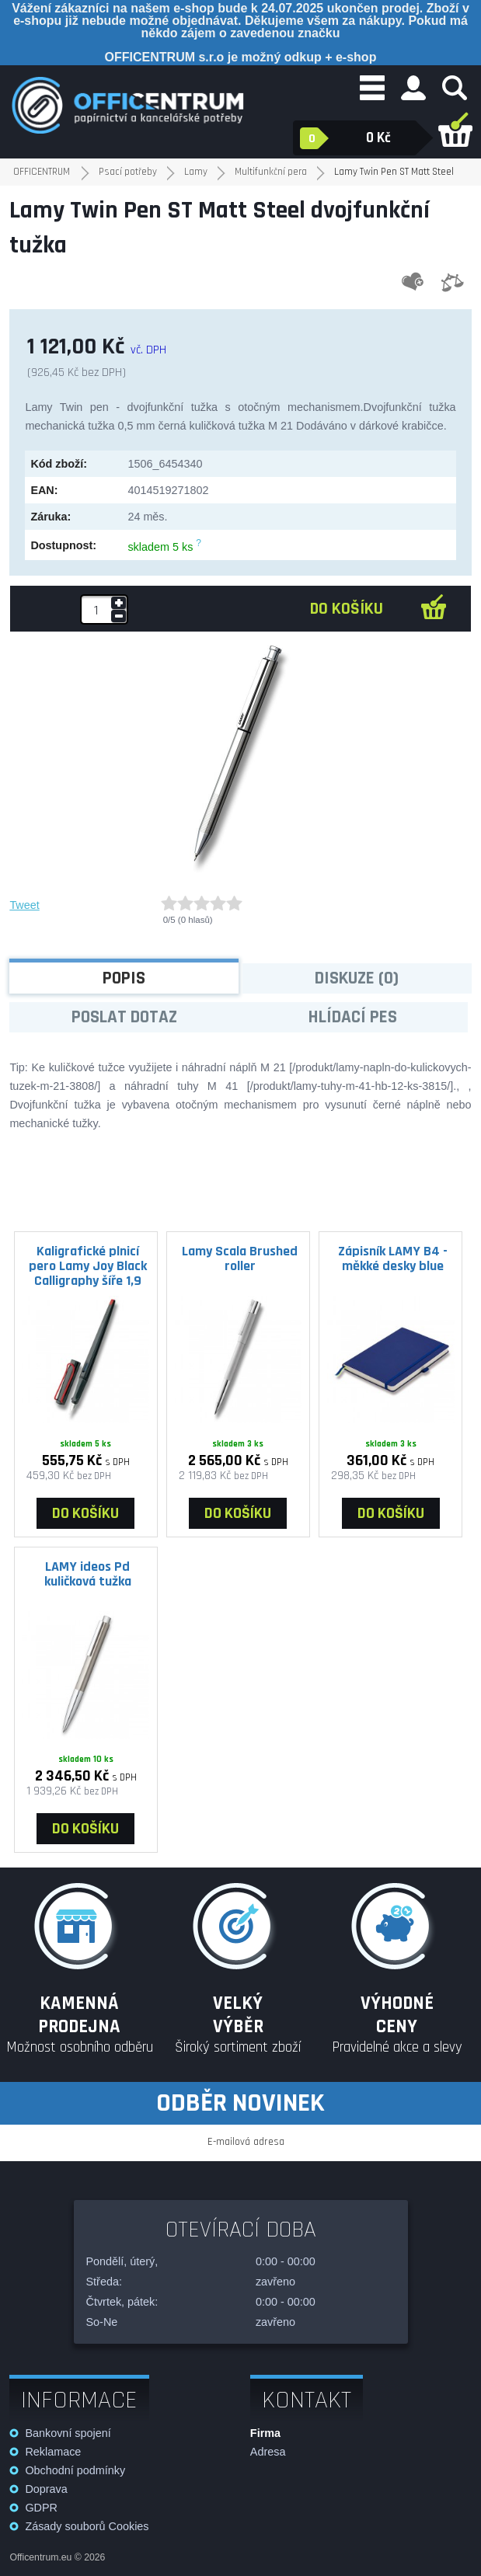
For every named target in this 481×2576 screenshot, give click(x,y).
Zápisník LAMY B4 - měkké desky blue (393, 1258)
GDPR (41, 2507)
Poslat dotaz (124, 1017)
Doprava (46, 2489)
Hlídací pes (352, 1017)
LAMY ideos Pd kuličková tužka (87, 1574)
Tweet (24, 905)
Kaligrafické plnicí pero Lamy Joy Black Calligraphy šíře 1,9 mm (88, 1265)
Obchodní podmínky (75, 2470)
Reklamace (53, 2451)
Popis (124, 978)
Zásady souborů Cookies (86, 2526)
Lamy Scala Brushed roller (240, 1258)
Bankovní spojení (67, 2433)
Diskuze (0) (357, 978)
